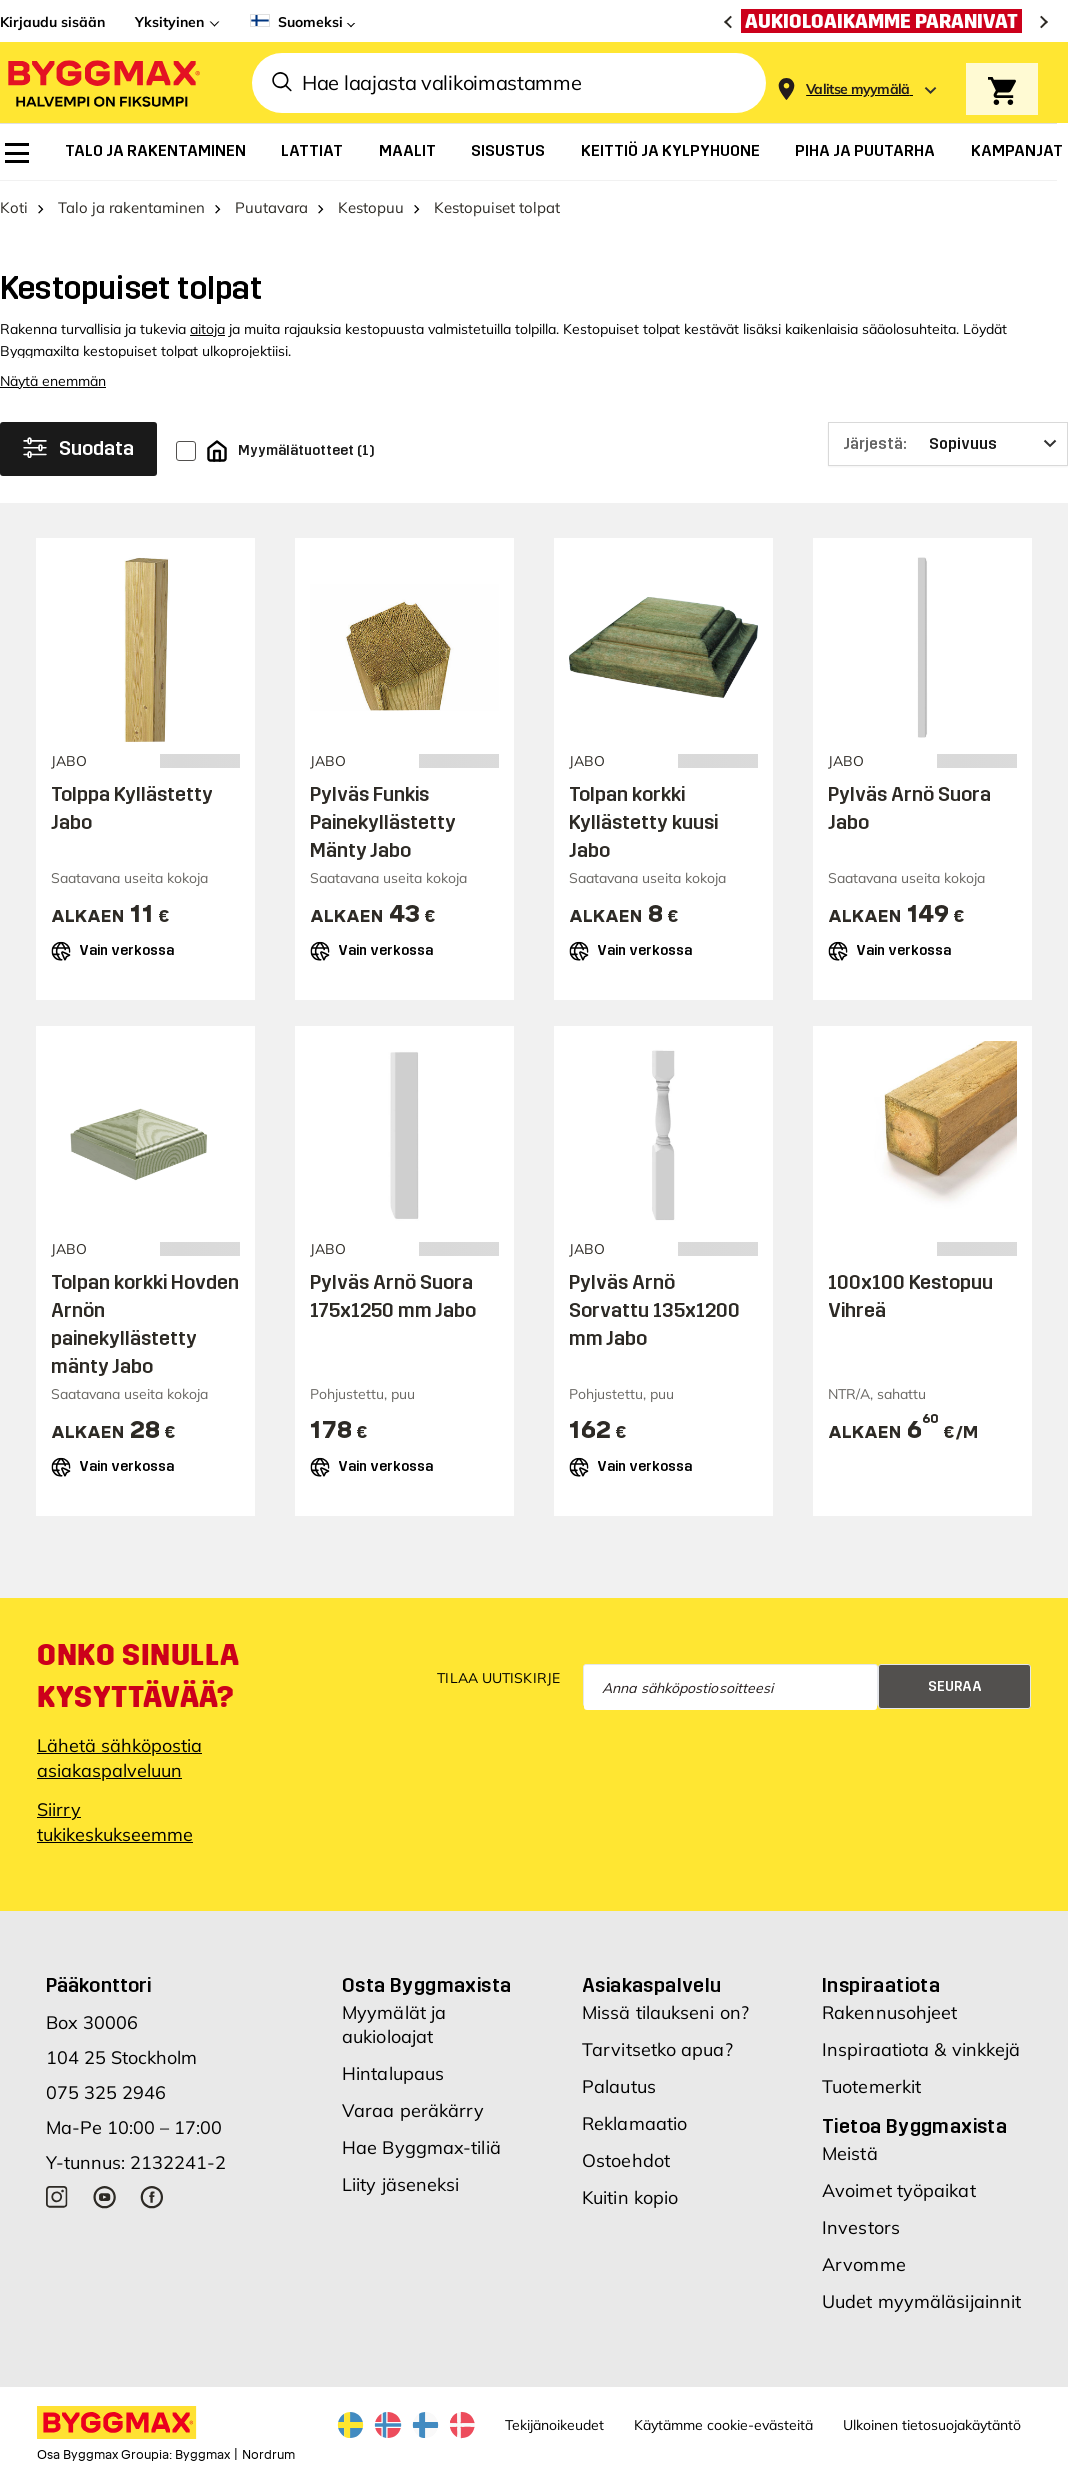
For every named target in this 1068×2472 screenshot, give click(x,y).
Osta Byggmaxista (426, 1985)
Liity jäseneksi (401, 2184)
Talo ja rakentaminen (131, 207)
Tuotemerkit (871, 2086)
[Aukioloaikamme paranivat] (886, 21)
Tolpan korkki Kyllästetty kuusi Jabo (643, 822)
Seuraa (955, 1686)
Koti (14, 207)
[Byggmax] (102, 82)
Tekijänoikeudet (554, 2425)
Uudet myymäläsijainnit (921, 2301)
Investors (861, 2227)
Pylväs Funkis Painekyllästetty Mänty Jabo (383, 822)
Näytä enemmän (53, 381)
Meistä (850, 2153)
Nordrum (268, 2455)
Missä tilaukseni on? (665, 2012)
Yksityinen (169, 22)
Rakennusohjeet (889, 2012)
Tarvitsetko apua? (657, 2049)
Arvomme (864, 2264)
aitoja (207, 329)
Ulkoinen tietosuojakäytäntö (932, 2425)
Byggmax (202, 2455)
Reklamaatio (634, 2123)
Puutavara (271, 207)
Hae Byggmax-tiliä (421, 2147)
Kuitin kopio (630, 2197)
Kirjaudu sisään (52, 22)
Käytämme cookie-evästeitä (723, 2425)
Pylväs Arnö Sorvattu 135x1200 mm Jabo (654, 1310)
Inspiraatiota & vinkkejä (921, 2049)
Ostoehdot (626, 2160)
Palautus (619, 2086)
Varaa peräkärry (413, 2110)
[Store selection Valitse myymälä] (858, 89)
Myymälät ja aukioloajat (394, 2024)
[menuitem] (17, 153)
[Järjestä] (948, 444)
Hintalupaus (393, 2073)
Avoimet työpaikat (899, 2190)
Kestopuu (371, 207)
